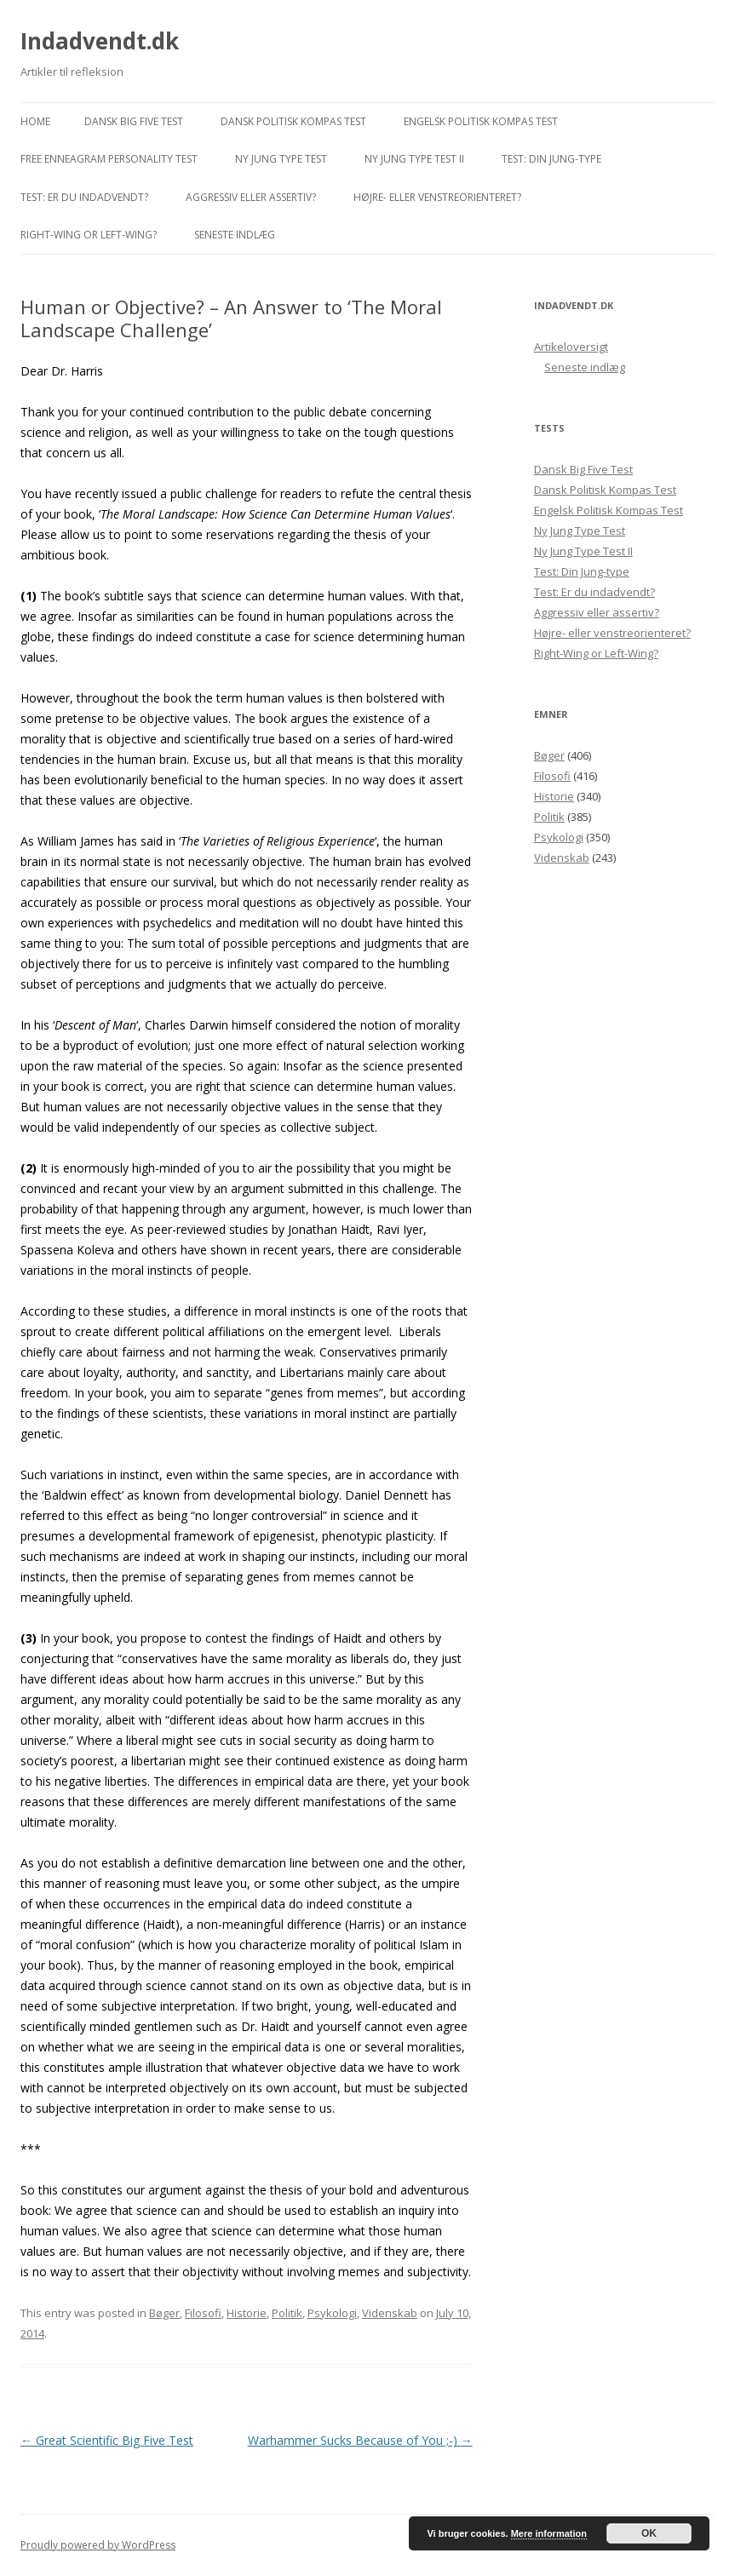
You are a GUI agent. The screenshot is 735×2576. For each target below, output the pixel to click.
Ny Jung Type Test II (414, 159)
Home (35, 121)
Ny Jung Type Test (281, 159)
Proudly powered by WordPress (97, 2545)
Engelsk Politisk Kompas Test (481, 121)
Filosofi (203, 2313)
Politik (287, 2313)
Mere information (549, 2533)
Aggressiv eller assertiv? (251, 197)
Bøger (164, 2313)
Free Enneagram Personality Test (109, 159)
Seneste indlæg (234, 234)
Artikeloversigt (571, 346)
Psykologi (332, 2313)
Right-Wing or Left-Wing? (88, 234)
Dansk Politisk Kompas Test (293, 121)
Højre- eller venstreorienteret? (437, 197)
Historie (247, 2313)
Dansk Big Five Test (133, 121)
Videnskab (389, 2313)
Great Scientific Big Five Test (106, 2440)
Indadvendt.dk (99, 41)
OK (649, 2533)
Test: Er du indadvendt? (84, 197)
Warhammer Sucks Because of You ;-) (360, 2440)
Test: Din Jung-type (551, 159)
